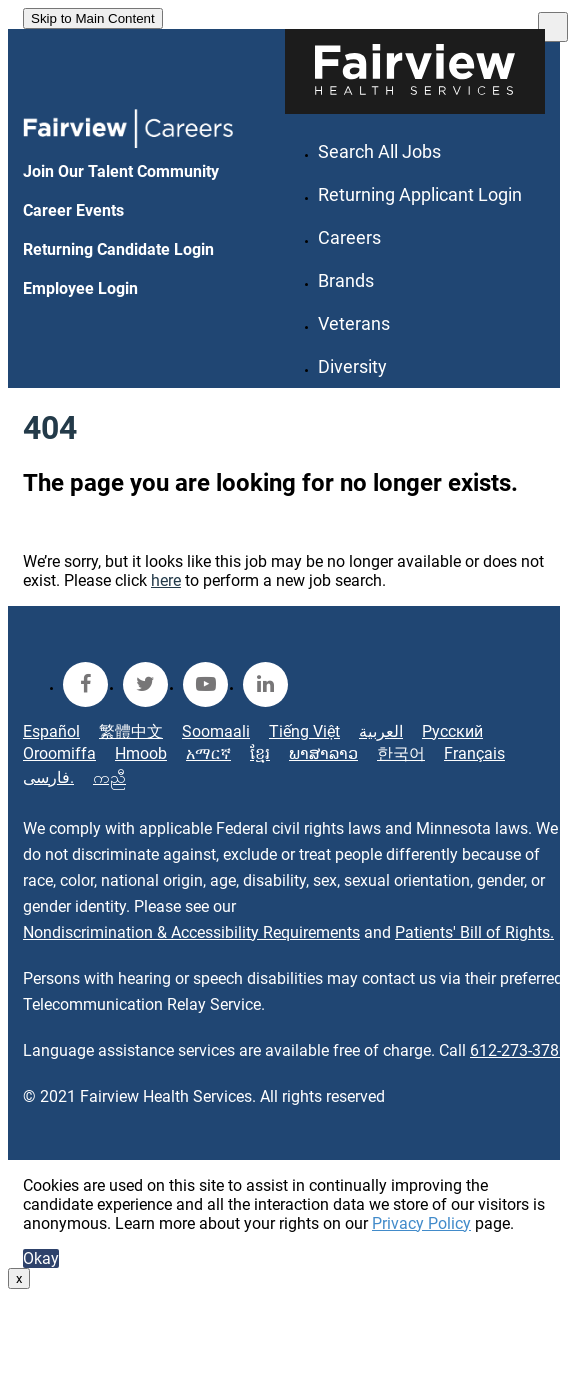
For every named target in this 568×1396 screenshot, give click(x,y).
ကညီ (109, 777)
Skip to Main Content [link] (93, 18)
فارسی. (48, 777)
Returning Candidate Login (118, 249)
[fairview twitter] (145, 684)
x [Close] (19, 1278)
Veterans (354, 323)
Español (51, 731)
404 (50, 428)
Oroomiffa (59, 753)
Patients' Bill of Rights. (474, 932)
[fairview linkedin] (265, 684)
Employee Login (80, 288)
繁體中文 (131, 731)
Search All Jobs (379, 151)
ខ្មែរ (260, 753)
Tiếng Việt (304, 731)
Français (474, 753)
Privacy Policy (421, 1223)
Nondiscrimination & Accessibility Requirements (191, 932)
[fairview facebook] (85, 684)
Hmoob (141, 753)
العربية (381, 731)
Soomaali (216, 731)
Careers (349, 237)
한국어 (401, 753)
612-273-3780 (519, 1050)
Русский (452, 731)
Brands (346, 280)
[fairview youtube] (205, 684)
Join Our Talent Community (121, 171)
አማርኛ (208, 753)
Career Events (73, 210)
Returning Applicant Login (420, 194)
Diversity (352, 366)
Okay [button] (41, 1258)
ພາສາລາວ (323, 753)
